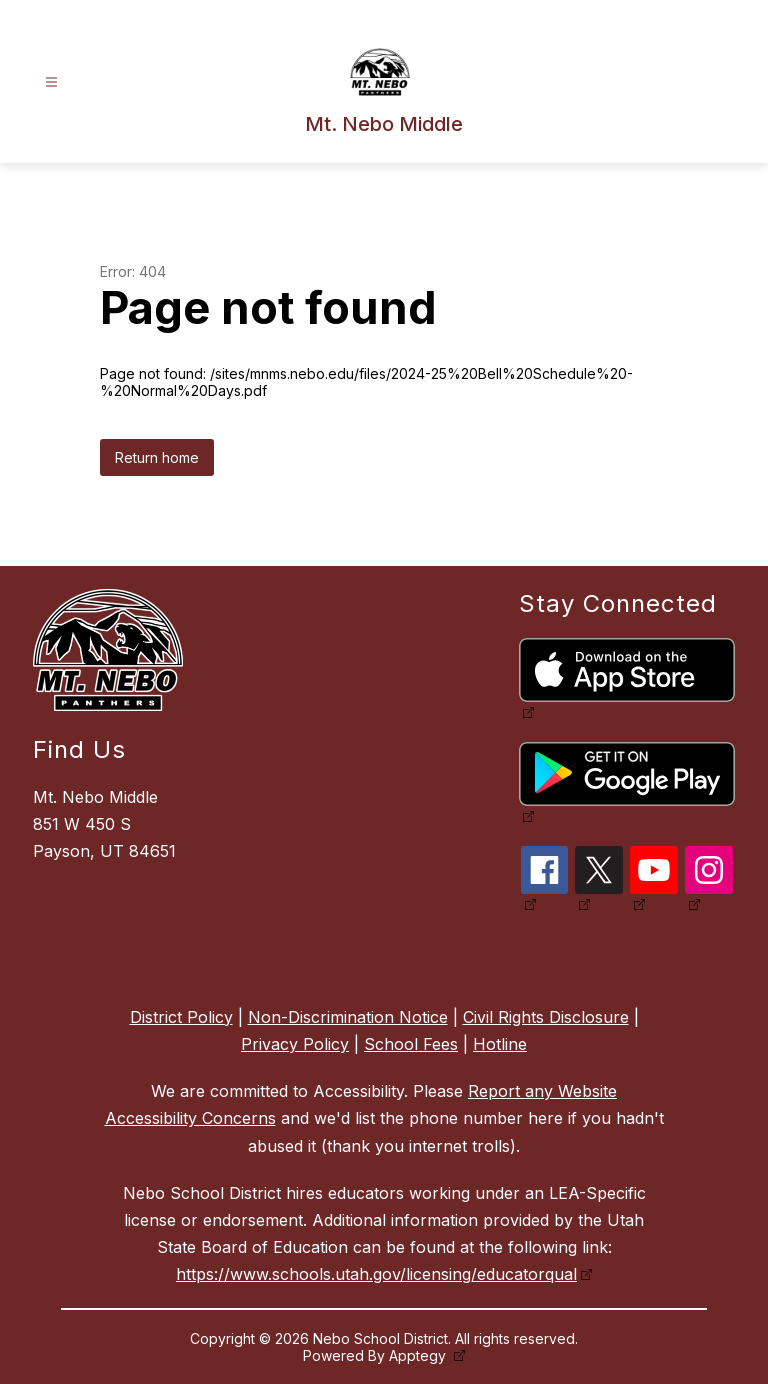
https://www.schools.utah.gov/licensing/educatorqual (376, 1274)
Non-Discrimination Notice (348, 1017)
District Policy (181, 1017)
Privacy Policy (295, 1044)
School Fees (411, 1044)
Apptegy (419, 1355)
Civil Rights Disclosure (546, 1017)
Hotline (500, 1044)
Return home (157, 457)
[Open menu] (51, 82)
